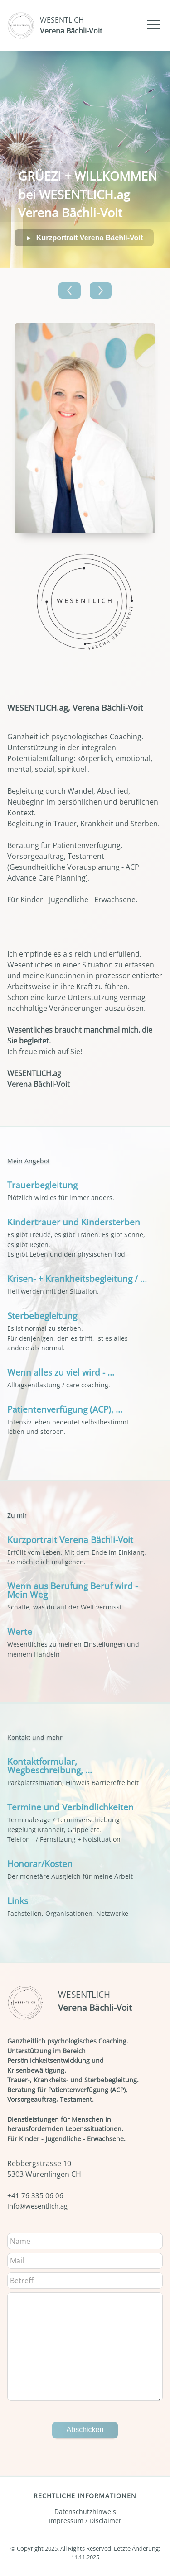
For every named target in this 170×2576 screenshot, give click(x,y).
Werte (19, 1631)
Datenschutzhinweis (85, 2511)
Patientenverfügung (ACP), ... (64, 1409)
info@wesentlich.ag (37, 2205)
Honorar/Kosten (40, 1863)
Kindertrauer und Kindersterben (73, 1222)
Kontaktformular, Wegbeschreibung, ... (49, 1765)
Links (17, 1900)
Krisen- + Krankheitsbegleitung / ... (77, 1278)
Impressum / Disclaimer (85, 2520)
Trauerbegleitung (42, 1185)
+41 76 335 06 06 (35, 2195)
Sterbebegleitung (42, 1315)
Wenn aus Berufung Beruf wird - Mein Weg (72, 1590)
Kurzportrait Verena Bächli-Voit (89, 238)
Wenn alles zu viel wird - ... (60, 1372)
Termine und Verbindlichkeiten (70, 1807)
